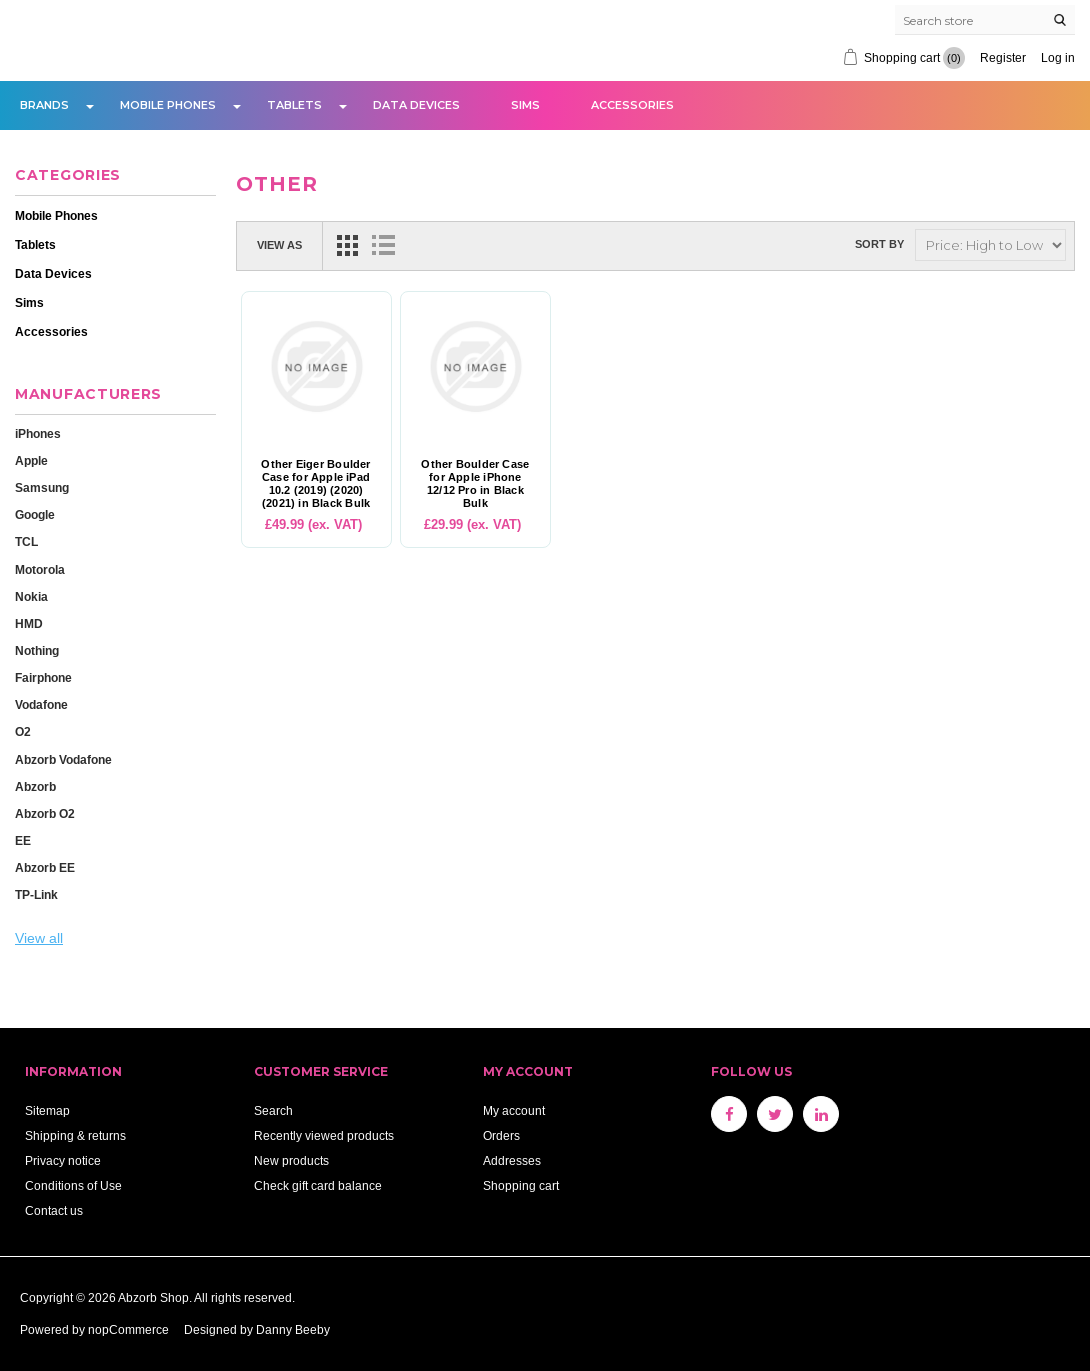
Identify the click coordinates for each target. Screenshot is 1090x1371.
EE (23, 840)
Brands (44, 105)
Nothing (37, 650)
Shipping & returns (75, 1135)
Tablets (294, 105)
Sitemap (47, 1110)
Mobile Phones (168, 105)
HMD (29, 623)
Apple (31, 460)
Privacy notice (63, 1160)
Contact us (54, 1210)
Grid (347, 245)
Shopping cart (521, 1185)
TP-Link (36, 894)
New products (291, 1160)
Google (35, 514)
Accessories (632, 105)
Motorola (40, 569)
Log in (1058, 57)
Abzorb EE (45, 867)
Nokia (31, 596)
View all (39, 938)
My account (514, 1110)
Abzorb (35, 786)
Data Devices (416, 105)
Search (273, 1110)
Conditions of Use (73, 1185)
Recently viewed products (324, 1135)
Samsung (42, 487)
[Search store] (985, 20)
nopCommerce (128, 1329)
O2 (23, 731)
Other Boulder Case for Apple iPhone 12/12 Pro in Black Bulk (475, 484)
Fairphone (43, 677)
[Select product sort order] (990, 245)
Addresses (512, 1160)
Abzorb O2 (45, 813)
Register (1003, 57)
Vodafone (41, 704)
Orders (501, 1135)
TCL (26, 541)
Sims (525, 105)
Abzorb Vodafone (63, 759)
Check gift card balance (318, 1185)
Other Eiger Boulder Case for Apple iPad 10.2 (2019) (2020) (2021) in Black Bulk (315, 484)
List (383, 245)
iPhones (38, 433)
